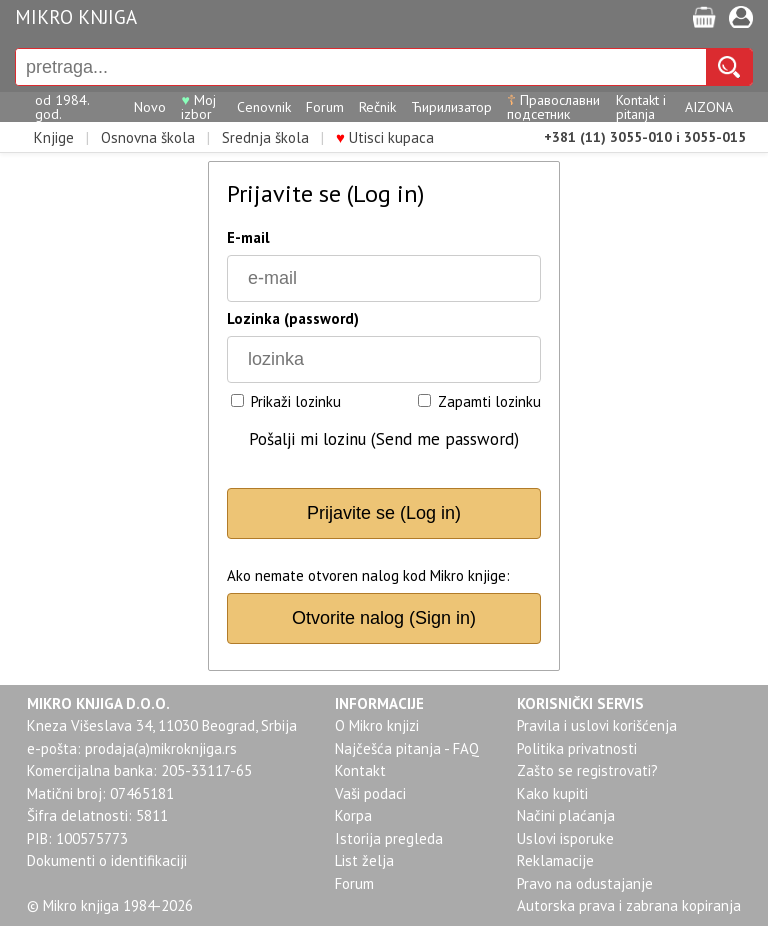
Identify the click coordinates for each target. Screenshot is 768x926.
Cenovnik (264, 107)
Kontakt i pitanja (641, 107)
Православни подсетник (553, 107)
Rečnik (377, 107)
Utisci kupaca (385, 137)
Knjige (54, 137)
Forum (325, 107)
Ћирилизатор (451, 107)
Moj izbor (198, 107)
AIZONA (709, 107)
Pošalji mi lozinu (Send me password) (384, 439)
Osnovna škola (148, 137)
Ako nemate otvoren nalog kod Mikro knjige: (368, 575)
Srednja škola (265, 137)
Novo (150, 107)
